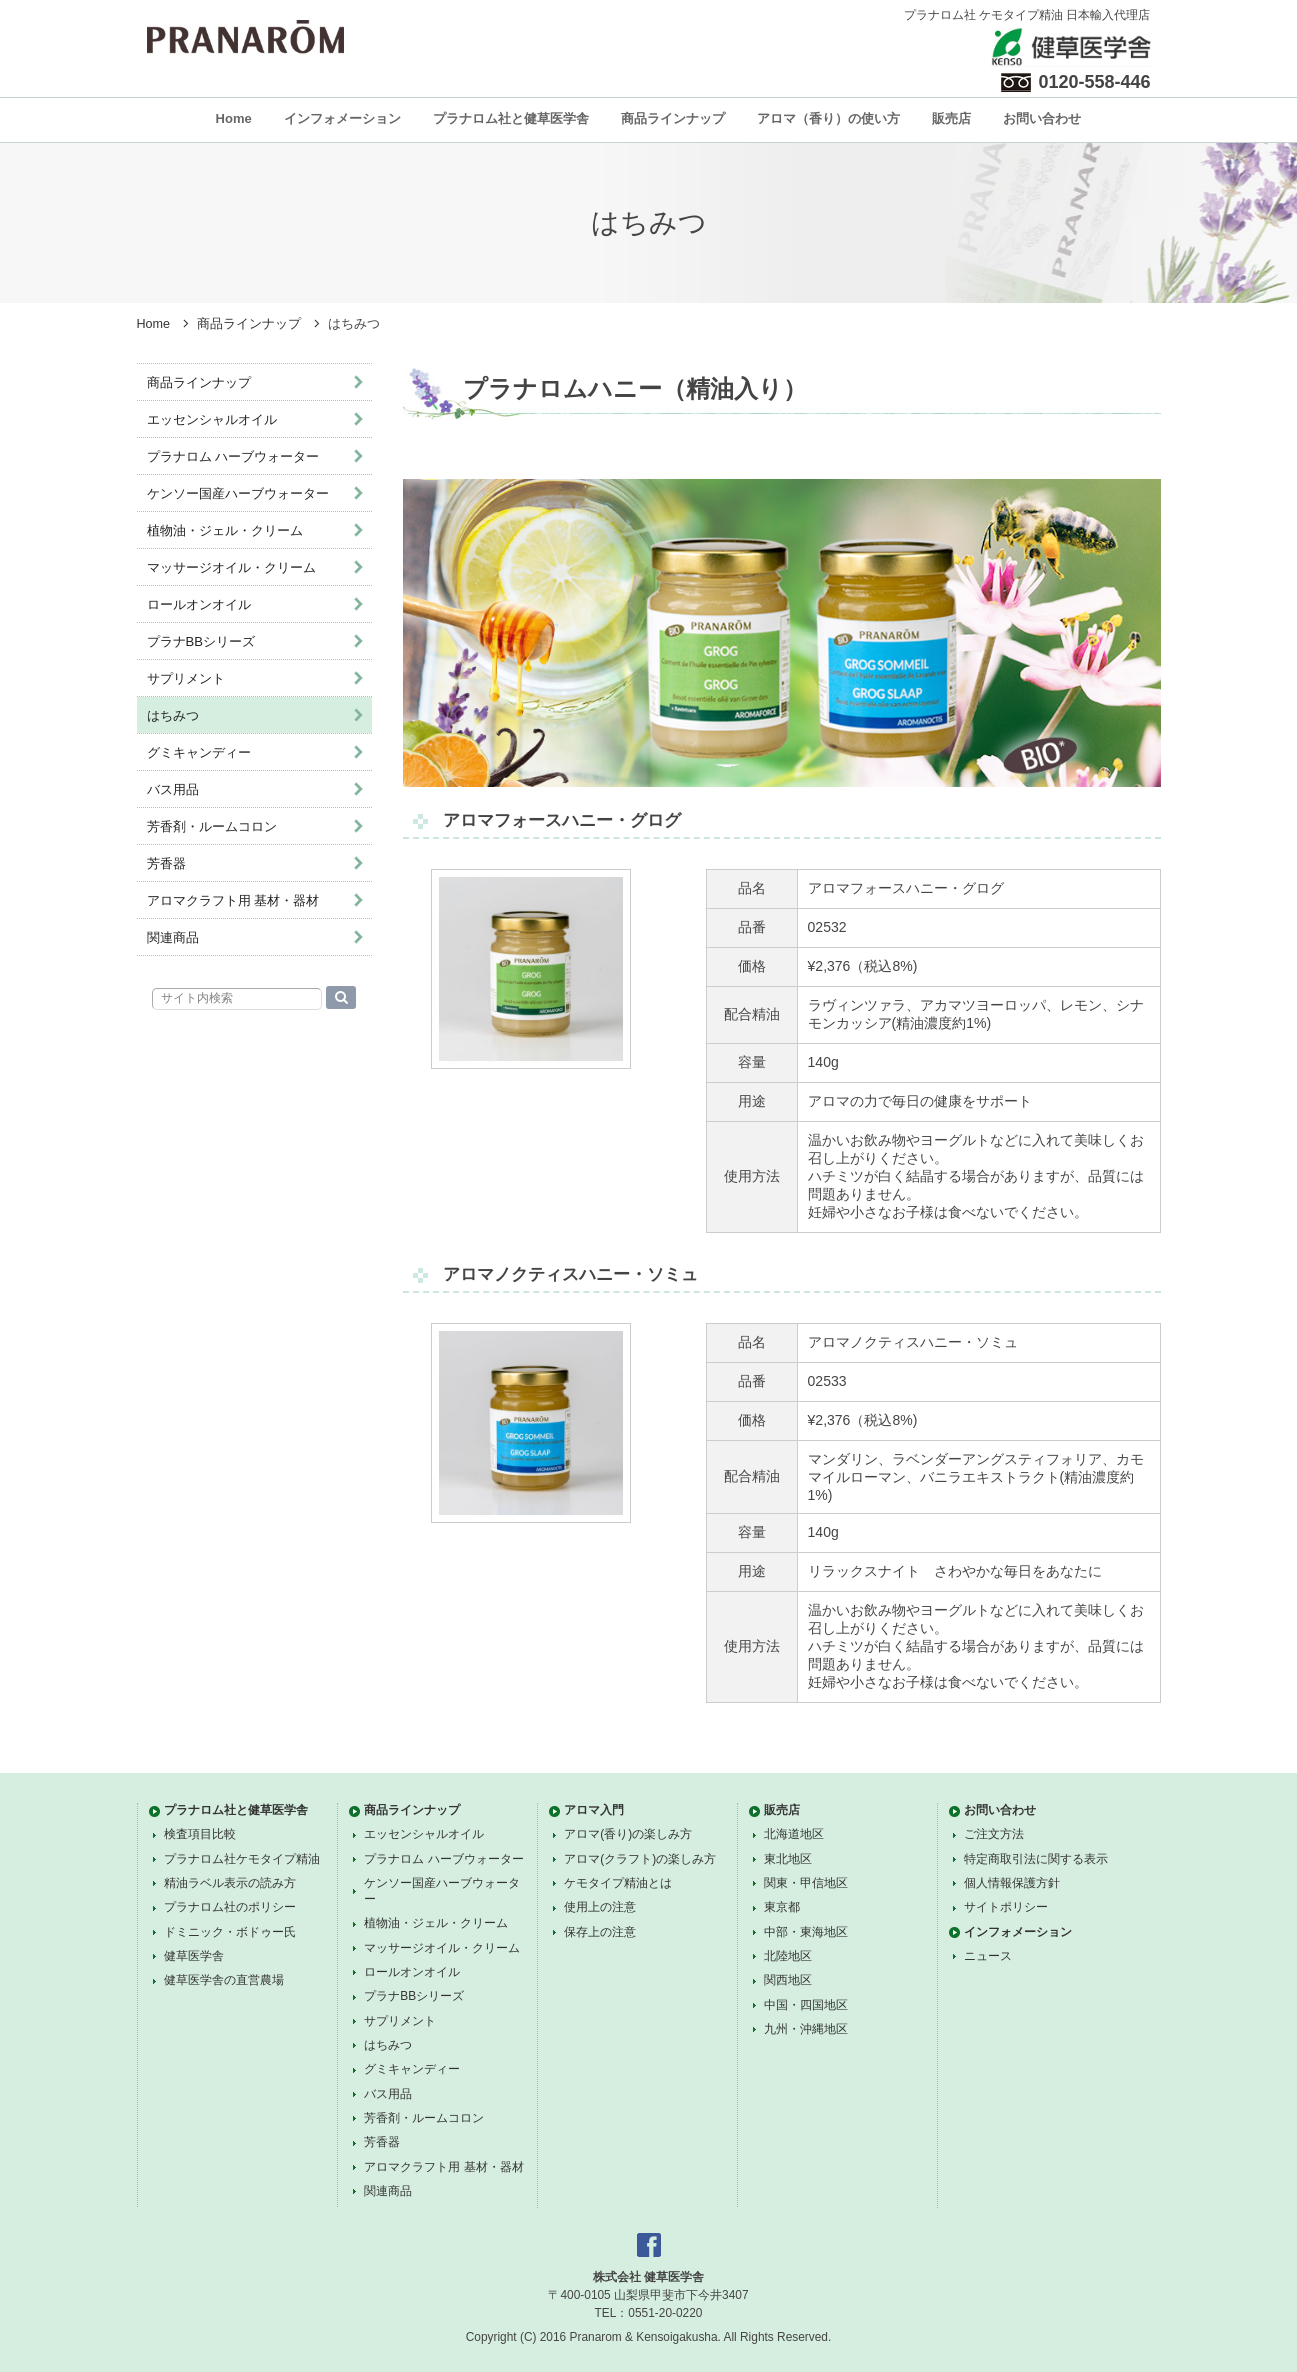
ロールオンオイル (199, 604)
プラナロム (245, 37)
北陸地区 (788, 1956)
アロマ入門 (594, 1810)
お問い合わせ (1042, 118)
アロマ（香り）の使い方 (828, 118)
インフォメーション (342, 118)
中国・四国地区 (806, 2005)
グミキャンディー (199, 752)
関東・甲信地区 (806, 1883)
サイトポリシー (1006, 1907)
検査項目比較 (200, 1834)
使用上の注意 (600, 1907)
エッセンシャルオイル (212, 419)
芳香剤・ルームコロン (212, 826)
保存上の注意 (600, 1932)
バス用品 (173, 789)
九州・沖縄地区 (806, 2029)
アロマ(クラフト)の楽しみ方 (640, 1859)
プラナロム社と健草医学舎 (511, 118)
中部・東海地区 (806, 1932)
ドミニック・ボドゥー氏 (230, 1932)
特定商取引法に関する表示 (1036, 1859)
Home (234, 118)
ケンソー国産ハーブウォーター (238, 493)
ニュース (988, 1956)
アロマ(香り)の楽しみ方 (628, 1834)
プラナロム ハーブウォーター (233, 456)
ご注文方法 (994, 1834)
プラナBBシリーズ (201, 641)
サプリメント (186, 678)
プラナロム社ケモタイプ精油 (242, 1859)
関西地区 (788, 1980)
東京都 (782, 1907)
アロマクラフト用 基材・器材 (233, 900)
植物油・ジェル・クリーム (225, 530)
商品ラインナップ (673, 118)
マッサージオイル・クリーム (231, 567)
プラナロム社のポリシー (230, 1907)
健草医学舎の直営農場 (224, 1980)
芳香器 (166, 863)
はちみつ (173, 715)
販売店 (951, 118)
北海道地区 (794, 1834)
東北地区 (788, 1859)
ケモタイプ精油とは (618, 1883)
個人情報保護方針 (1012, 1883)
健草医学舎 (194, 1956)
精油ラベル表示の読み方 (230, 1883)
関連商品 (173, 937)
